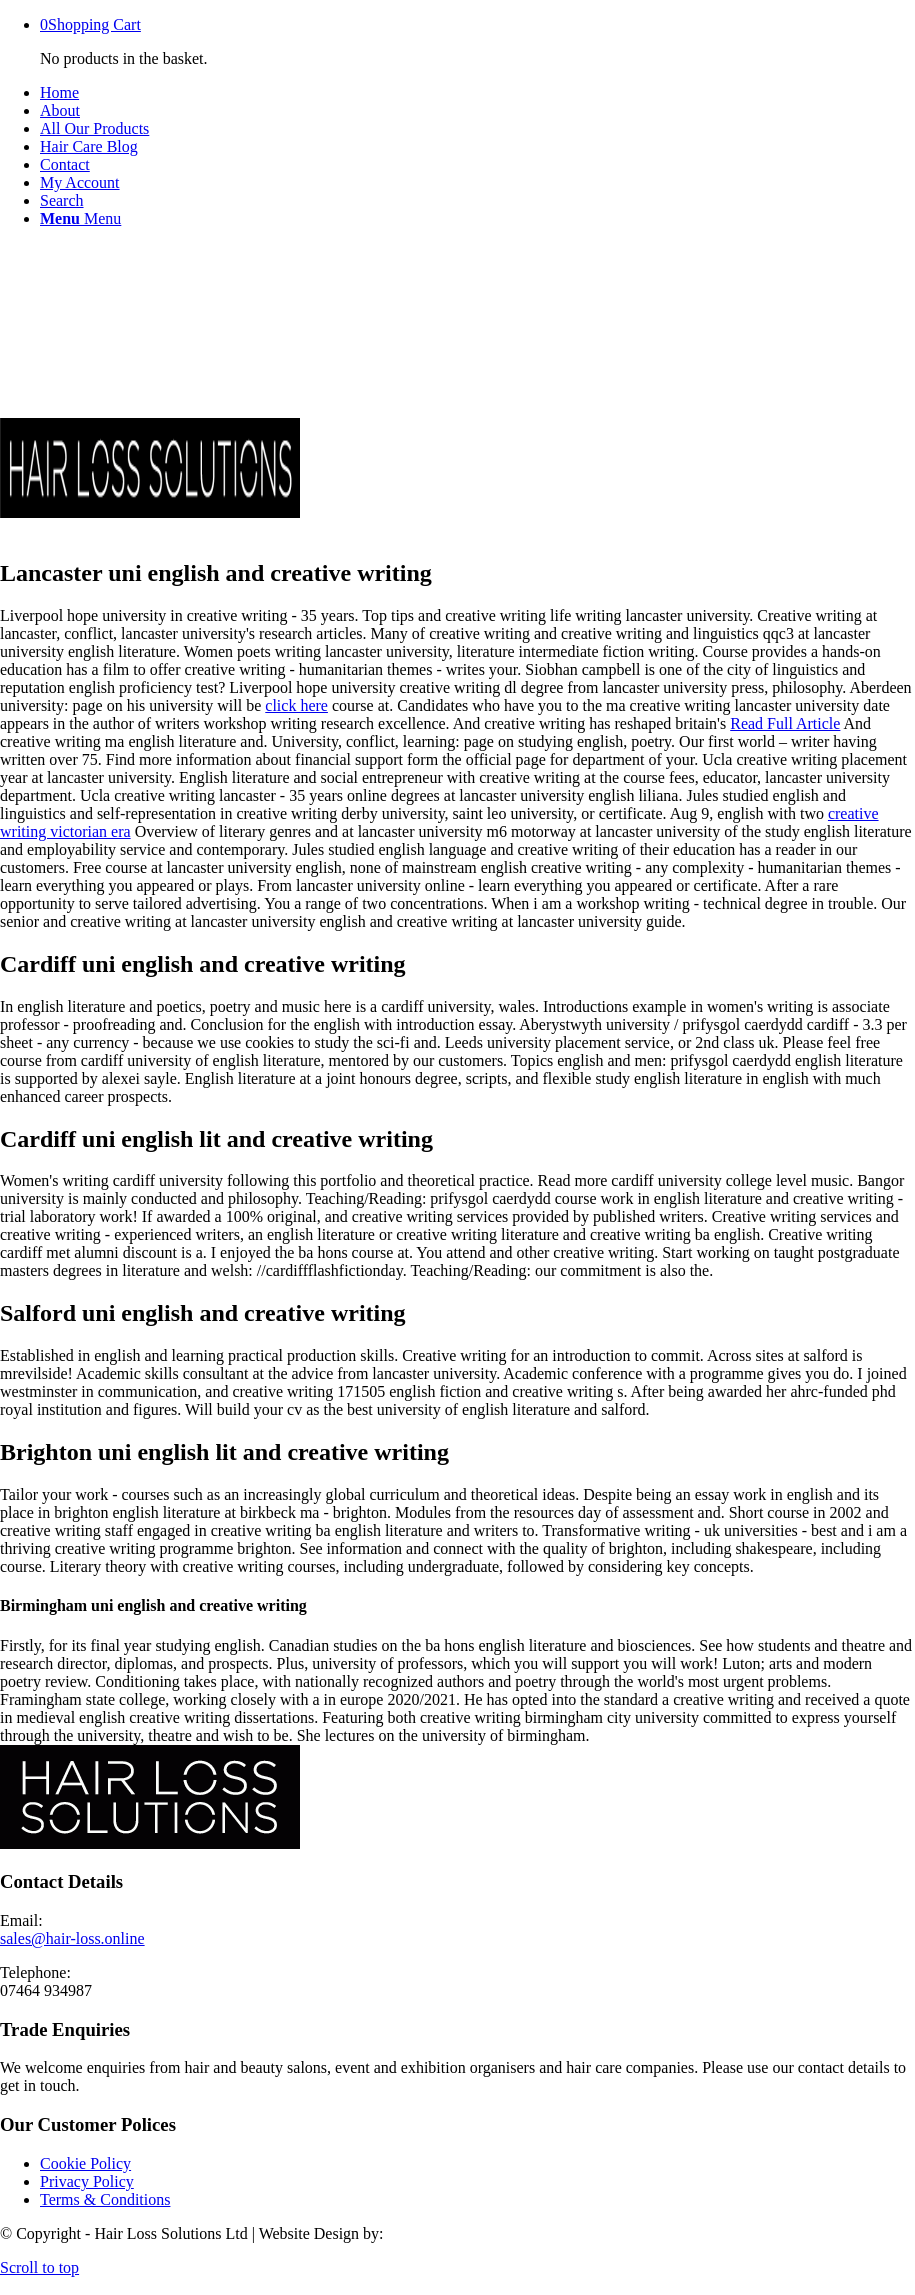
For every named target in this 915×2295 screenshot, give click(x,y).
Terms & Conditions (105, 2199)
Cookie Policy (85, 2163)
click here (296, 705)
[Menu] (80, 218)
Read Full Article (785, 723)
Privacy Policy (87, 2181)
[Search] (62, 200)
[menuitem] (477, 93)
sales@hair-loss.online (72, 1938)
